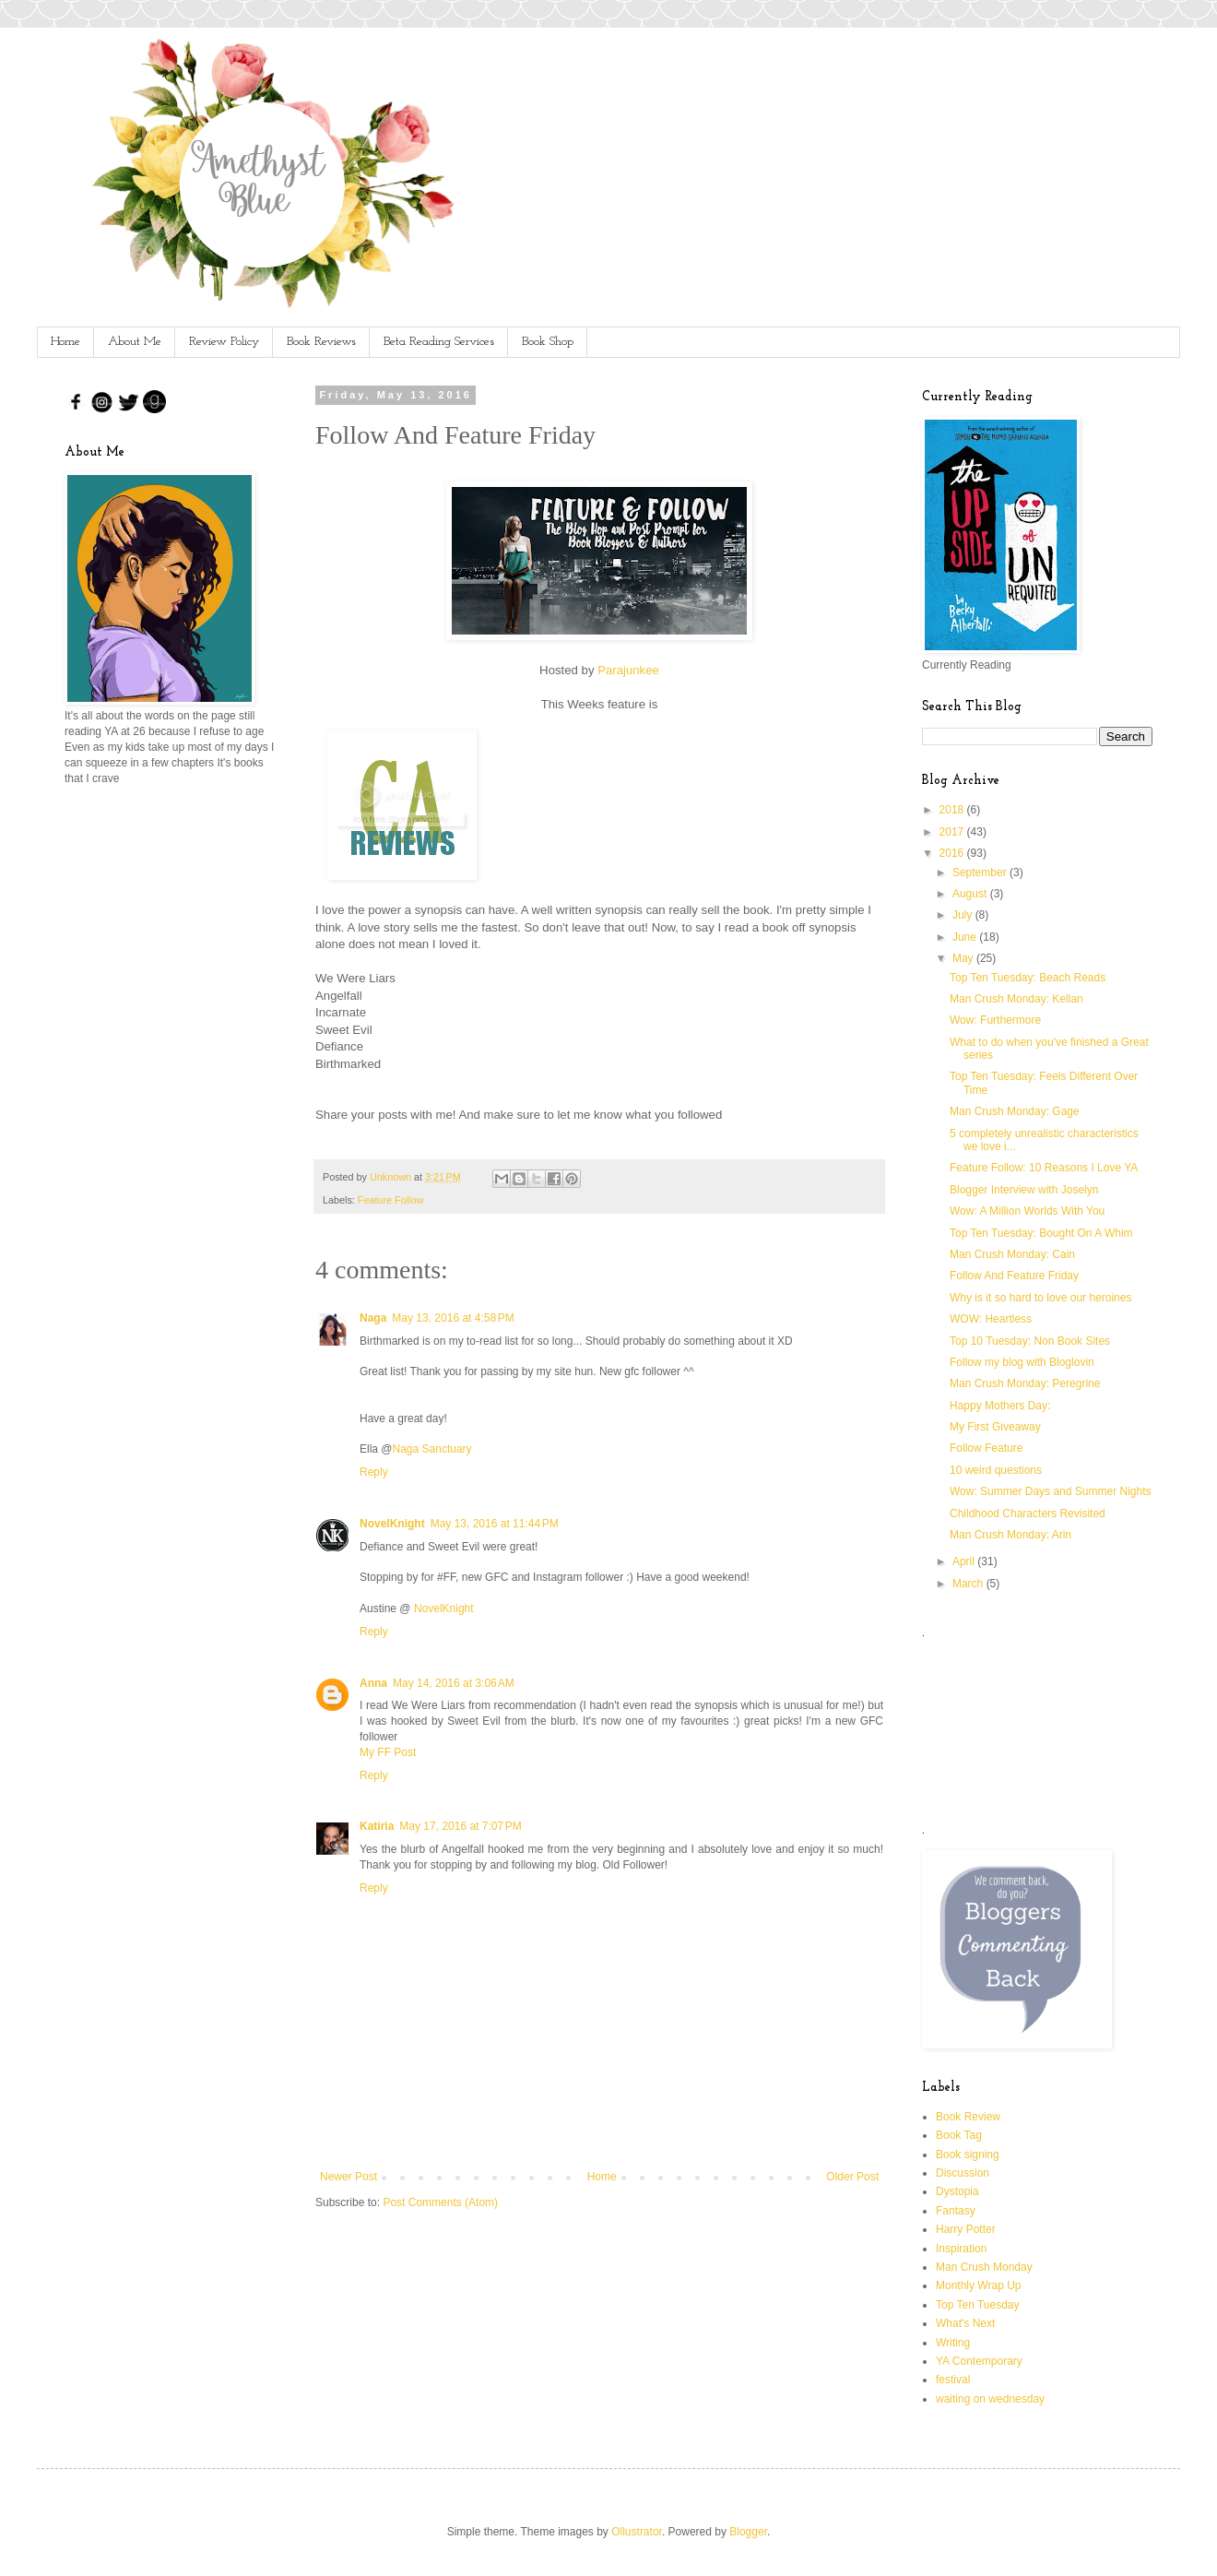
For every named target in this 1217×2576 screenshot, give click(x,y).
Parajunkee (628, 670)
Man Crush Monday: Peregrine (1025, 1383)
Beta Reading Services (439, 342)
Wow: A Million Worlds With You (1027, 1211)
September (981, 872)
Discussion (962, 2172)
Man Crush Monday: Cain (1012, 1254)
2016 (953, 853)
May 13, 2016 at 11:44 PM (495, 1523)
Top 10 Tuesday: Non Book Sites (1030, 1341)
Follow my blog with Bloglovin (1022, 1362)
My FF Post (388, 1752)
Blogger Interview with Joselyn (1024, 1189)
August (971, 893)
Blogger (748, 2531)
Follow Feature (986, 1448)
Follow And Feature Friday (1014, 1275)
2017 (953, 831)
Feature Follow (390, 1199)
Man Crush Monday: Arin (1010, 1534)
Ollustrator (636, 2531)
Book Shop (547, 342)
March (969, 1583)
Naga (373, 1318)
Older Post (852, 2176)
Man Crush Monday (984, 2267)
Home (65, 342)
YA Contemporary (979, 2361)
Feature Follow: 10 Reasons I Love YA (1044, 1167)
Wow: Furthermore (995, 1020)
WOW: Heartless (991, 1318)
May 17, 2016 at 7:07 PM (460, 1826)
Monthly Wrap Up (978, 2285)
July (963, 914)
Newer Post (348, 2176)
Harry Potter (966, 2229)
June (965, 937)
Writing (953, 2342)
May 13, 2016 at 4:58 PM (453, 1318)
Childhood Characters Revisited (1027, 1513)
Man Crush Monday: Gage (1015, 1111)
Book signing (967, 2154)
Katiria (377, 1826)
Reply (374, 1472)
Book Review (968, 2116)
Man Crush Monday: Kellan (1016, 998)
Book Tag (959, 2135)
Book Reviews (321, 342)
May (964, 958)
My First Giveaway (995, 1426)
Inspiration (961, 2248)
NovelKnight (392, 1523)
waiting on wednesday (990, 2398)
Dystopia (957, 2191)
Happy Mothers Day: (1000, 1405)
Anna (373, 1683)
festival (953, 2379)
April (964, 1561)
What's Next (965, 2323)
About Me (134, 342)
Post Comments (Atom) (440, 2202)
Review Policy (224, 342)
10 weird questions (996, 1470)
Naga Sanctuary (432, 1448)
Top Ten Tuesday (978, 2304)
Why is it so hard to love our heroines (1040, 1297)
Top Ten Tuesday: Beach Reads (1027, 977)
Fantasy (955, 2210)
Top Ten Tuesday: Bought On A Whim (1041, 1233)
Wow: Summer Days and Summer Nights (1051, 1491)
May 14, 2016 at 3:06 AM (453, 1683)
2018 (953, 809)
